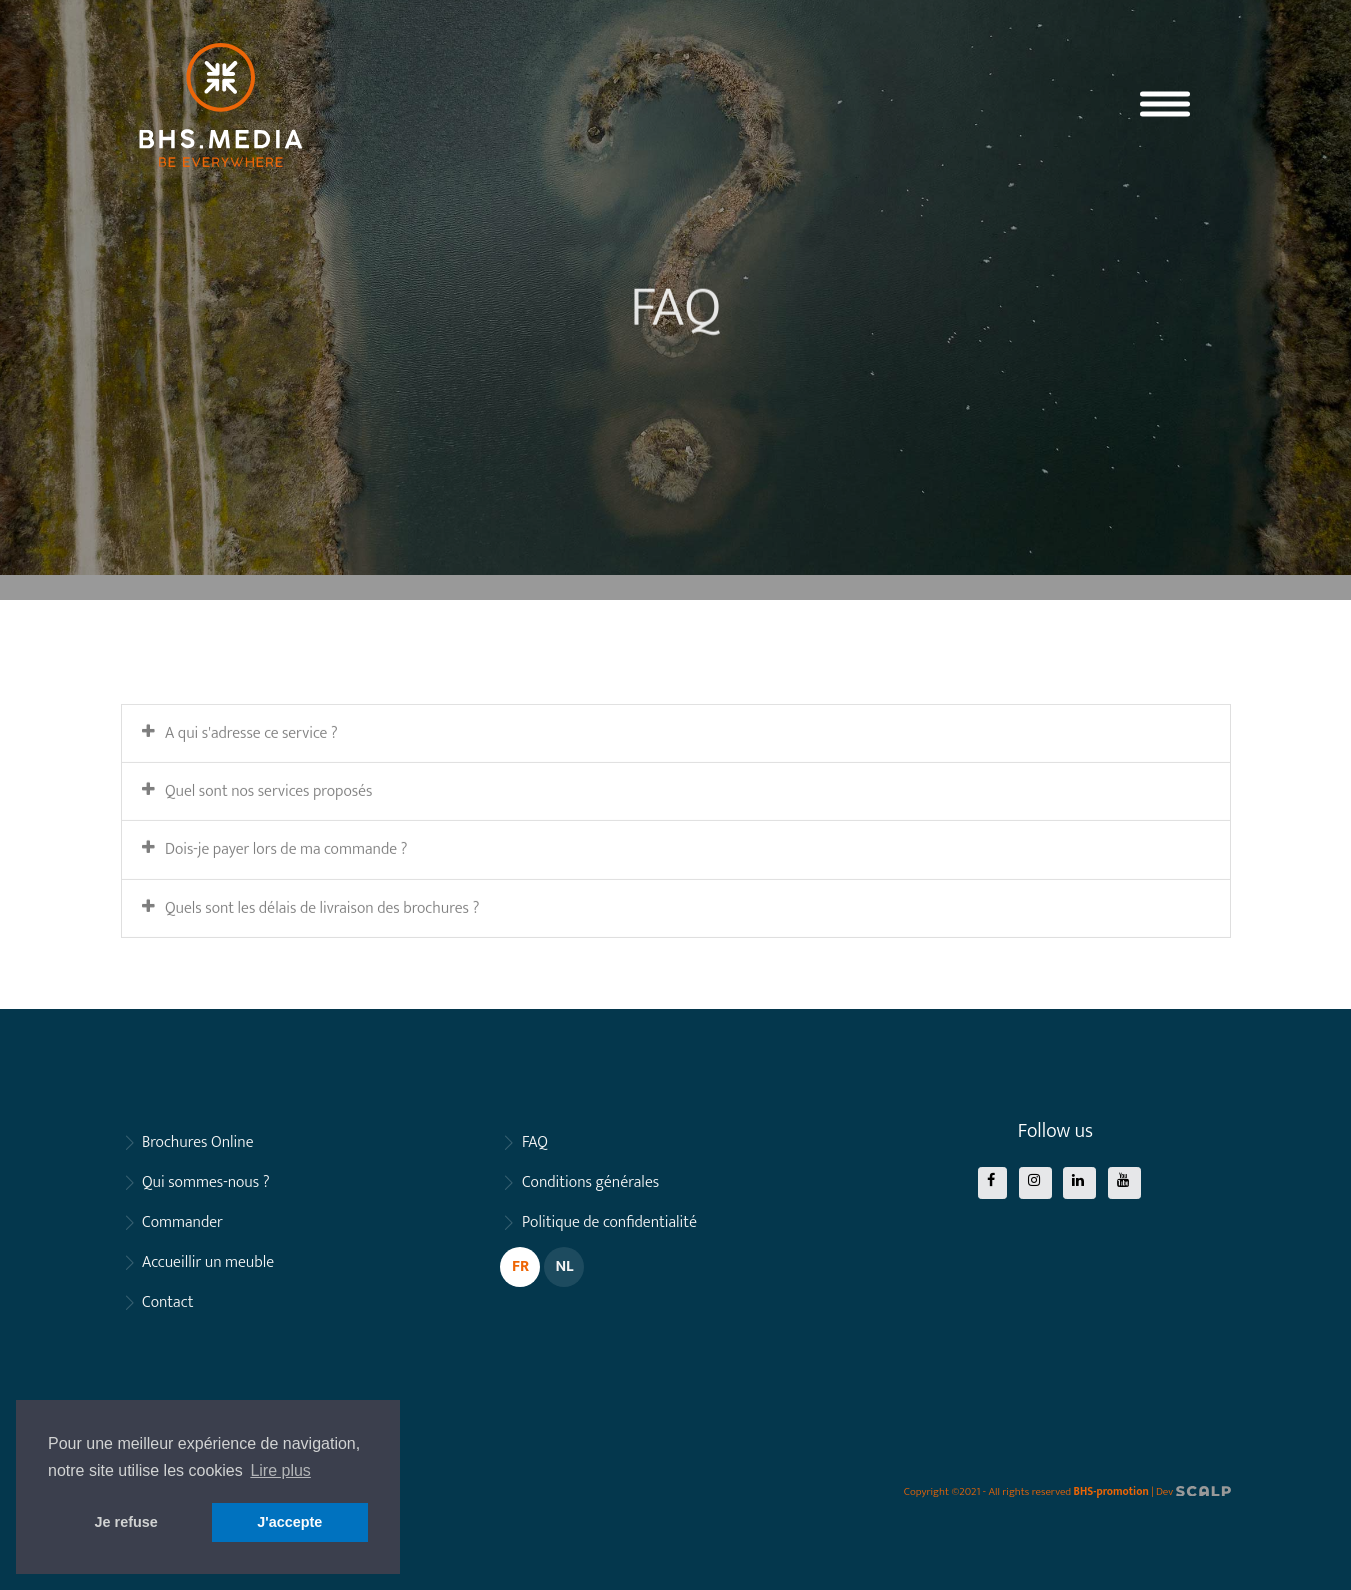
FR (520, 1266)
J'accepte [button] (289, 1522)
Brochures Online (198, 1142)
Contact (168, 1302)
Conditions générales (590, 1182)
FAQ (535, 1142)
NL (564, 1266)
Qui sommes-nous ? (206, 1182)
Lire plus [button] (280, 1470)
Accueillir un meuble (208, 1262)
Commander (182, 1222)
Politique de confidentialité (609, 1222)
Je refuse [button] (126, 1522)
